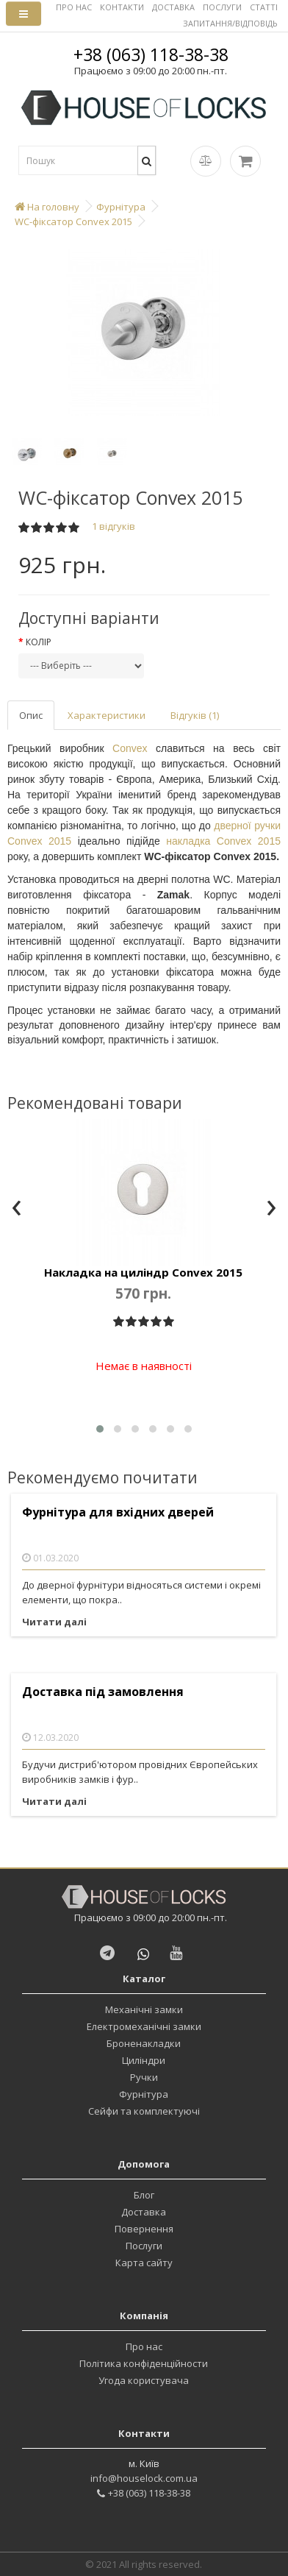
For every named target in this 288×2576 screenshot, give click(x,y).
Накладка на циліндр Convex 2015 (143, 1272)
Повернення (144, 2228)
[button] (100, 1429)
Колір (38, 642)
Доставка (143, 2211)
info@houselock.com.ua (144, 2478)
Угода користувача (143, 2380)
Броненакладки (144, 2043)
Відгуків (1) (194, 715)
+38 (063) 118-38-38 (150, 54)
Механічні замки (144, 2009)
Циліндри (143, 2060)
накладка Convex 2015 (223, 841)
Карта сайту (144, 2262)
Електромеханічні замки (144, 2026)
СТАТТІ (264, 7)
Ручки (144, 2077)
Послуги (144, 2245)
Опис (31, 715)
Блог (144, 2194)
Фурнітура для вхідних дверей (118, 1512)
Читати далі (54, 1621)
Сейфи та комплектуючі (144, 2111)
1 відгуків (113, 526)
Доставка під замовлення (103, 1692)
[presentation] (16, 1208)
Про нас (144, 2346)
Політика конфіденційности (143, 2363)
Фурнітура (143, 2094)
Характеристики (106, 715)
